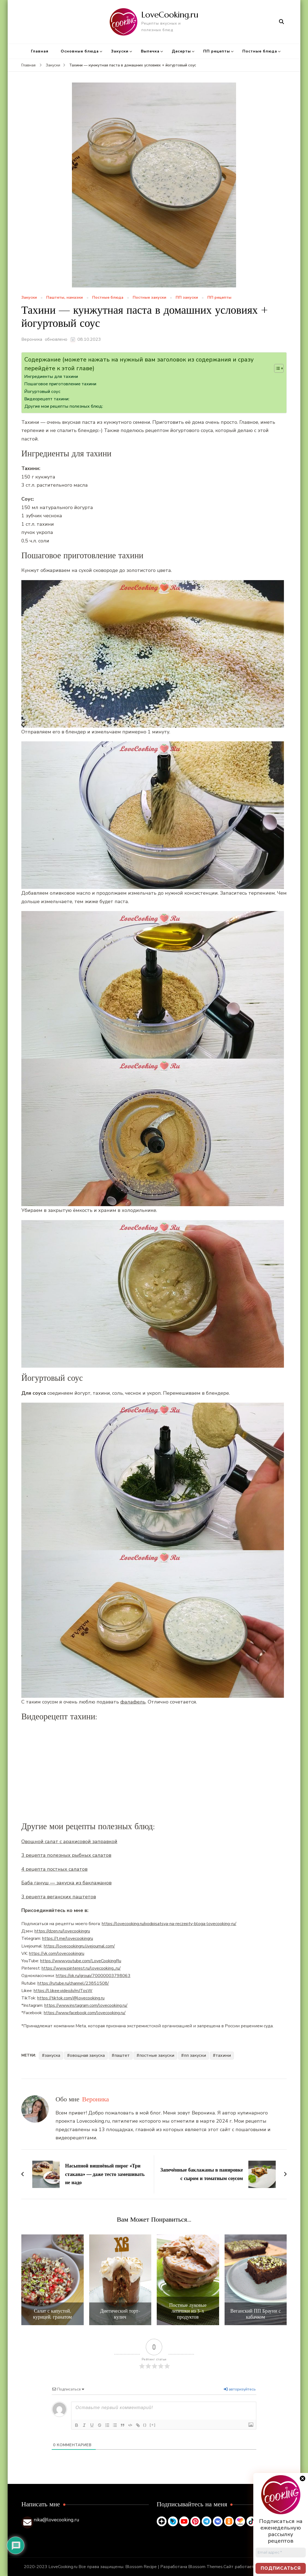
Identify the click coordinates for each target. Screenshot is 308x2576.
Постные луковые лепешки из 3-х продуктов (188, 2311)
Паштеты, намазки (64, 298)
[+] (153, 2425)
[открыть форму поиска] (281, 22)
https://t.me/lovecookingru (67, 1938)
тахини (223, 2055)
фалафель (133, 1702)
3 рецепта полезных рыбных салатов (66, 1855)
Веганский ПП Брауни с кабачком (255, 2314)
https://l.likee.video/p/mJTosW (63, 1991)
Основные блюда (80, 51)
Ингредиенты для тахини (51, 377)
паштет (122, 2055)
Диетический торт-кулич (120, 2314)
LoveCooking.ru (169, 15)
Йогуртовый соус (42, 392)
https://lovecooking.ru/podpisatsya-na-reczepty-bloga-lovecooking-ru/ (169, 1924)
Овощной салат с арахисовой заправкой (69, 1841)
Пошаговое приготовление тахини (60, 384)
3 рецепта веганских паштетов (58, 1896)
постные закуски (156, 2055)
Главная (39, 51)
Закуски (120, 51)
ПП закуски (187, 298)
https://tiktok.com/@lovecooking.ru (70, 1998)
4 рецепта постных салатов (54, 1869)
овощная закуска (87, 2055)
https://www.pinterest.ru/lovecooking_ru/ (81, 1968)
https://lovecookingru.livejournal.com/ (79, 1946)
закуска (52, 2055)
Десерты (181, 51)
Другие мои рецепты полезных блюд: (63, 406)
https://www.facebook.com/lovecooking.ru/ (85, 2013)
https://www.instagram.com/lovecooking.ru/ (85, 2005)
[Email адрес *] (280, 2553)
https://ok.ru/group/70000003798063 (93, 1976)
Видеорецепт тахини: (46, 399)
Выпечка (150, 51)
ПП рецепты (216, 51)
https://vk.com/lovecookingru (56, 1954)
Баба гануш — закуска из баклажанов (66, 1882)
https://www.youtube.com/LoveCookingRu (80, 1961)
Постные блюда (259, 51)
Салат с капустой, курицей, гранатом (52, 2314)
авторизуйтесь (240, 2389)
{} (145, 2425)
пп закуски (195, 2055)
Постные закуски (149, 298)
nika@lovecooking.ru (56, 2519)
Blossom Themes (205, 2567)
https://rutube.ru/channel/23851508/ (73, 1983)
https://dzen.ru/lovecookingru (62, 1931)
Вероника (31, 339)
